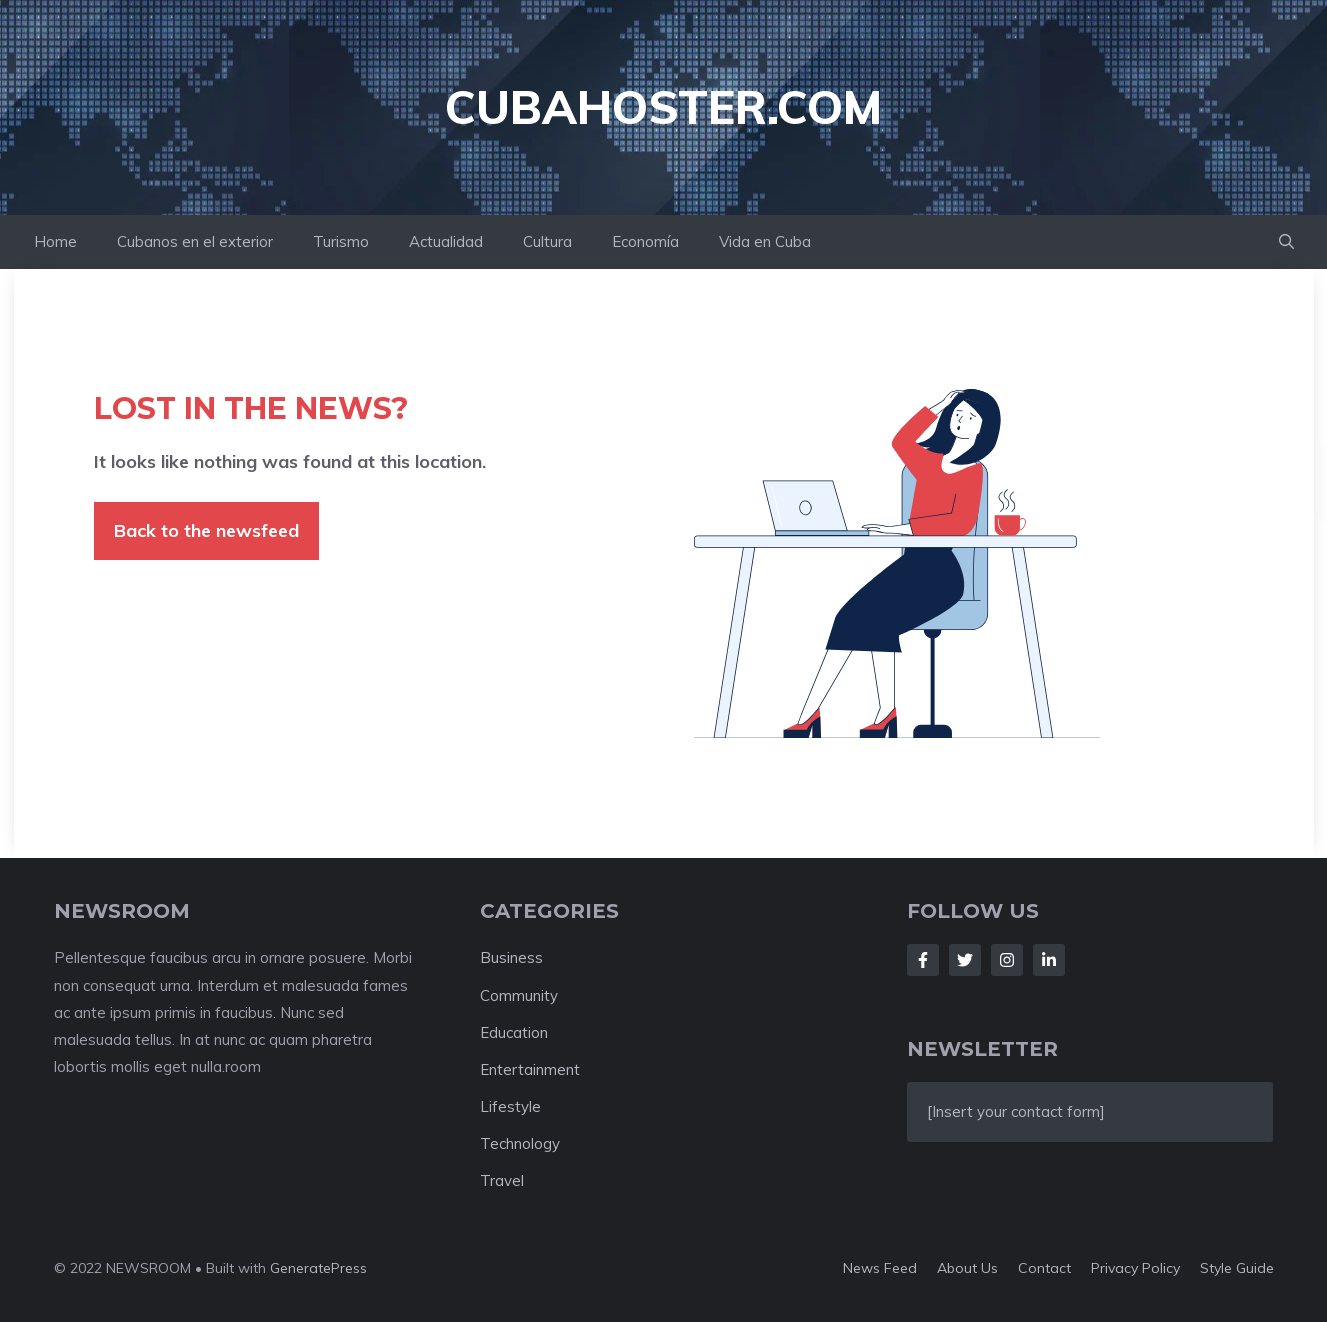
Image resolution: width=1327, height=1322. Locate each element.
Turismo (341, 241)
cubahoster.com (663, 107)
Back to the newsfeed (206, 530)
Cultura (547, 241)
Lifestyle (510, 1106)
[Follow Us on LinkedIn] (1049, 960)
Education (514, 1032)
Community (519, 995)
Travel (502, 1180)
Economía (645, 241)
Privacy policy (1135, 1268)
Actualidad (446, 241)
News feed (880, 1268)
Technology (520, 1143)
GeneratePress (318, 1268)
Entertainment (530, 1069)
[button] (1286, 242)
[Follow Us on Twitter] (965, 960)
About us (967, 1268)
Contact (1044, 1268)
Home (55, 241)
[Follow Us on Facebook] (923, 960)
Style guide (1237, 1268)
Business (511, 957)
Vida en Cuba (765, 241)
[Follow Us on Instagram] (1007, 960)
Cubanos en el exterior (195, 241)
